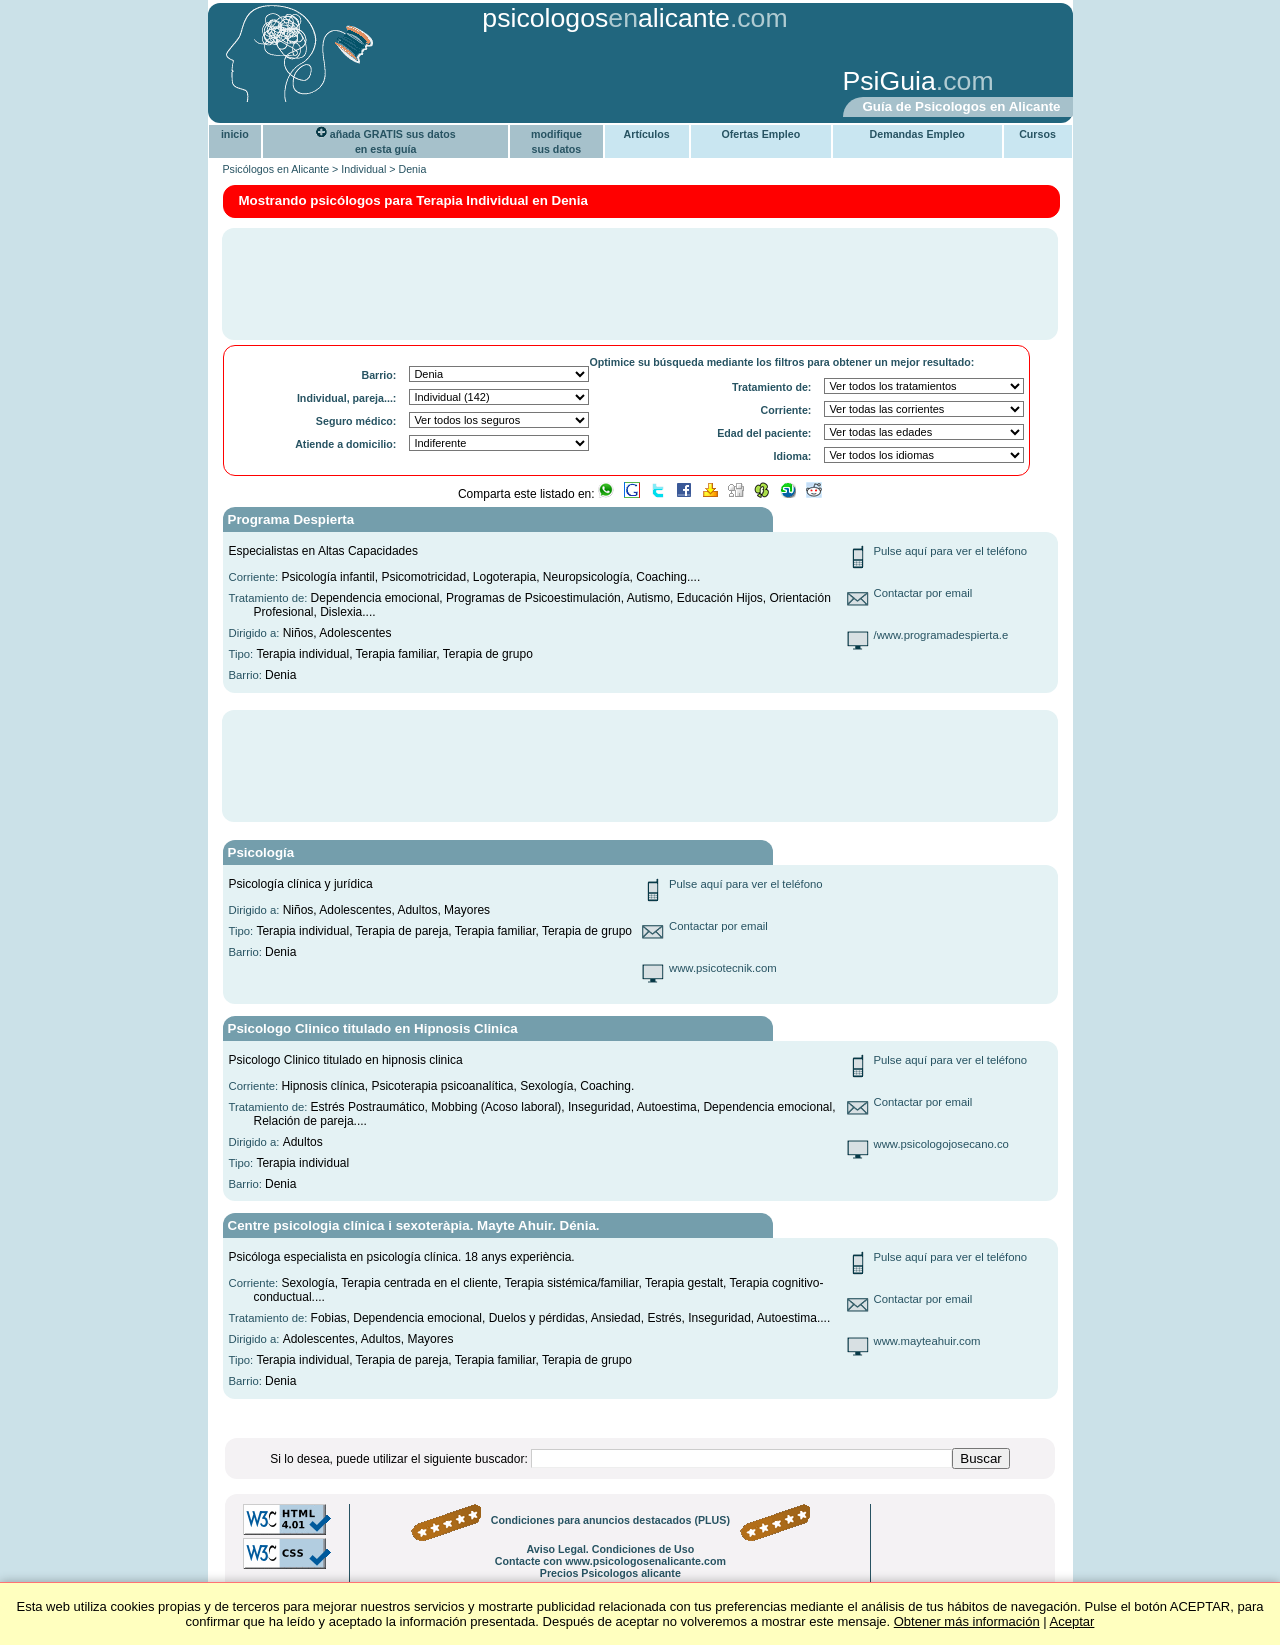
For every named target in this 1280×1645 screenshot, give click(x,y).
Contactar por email (923, 593)
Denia (412, 169)
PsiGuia (889, 81)
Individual (363, 169)
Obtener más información (967, 1621)
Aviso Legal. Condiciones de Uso (610, 1549)
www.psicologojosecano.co (941, 1144)
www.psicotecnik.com (723, 968)
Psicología (261, 852)
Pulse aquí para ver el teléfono (951, 551)
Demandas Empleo (917, 134)
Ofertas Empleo (760, 134)
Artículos (647, 134)
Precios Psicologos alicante (610, 1573)
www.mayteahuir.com (927, 1341)
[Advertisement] (525, 83)
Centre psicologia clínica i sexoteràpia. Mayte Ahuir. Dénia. (414, 1225)
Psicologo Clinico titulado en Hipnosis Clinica (373, 1028)
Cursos (1037, 134)
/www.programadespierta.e (941, 635)
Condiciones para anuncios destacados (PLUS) (610, 1520)
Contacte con (610, 1561)
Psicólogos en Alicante (276, 169)
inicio (235, 134)
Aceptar (1072, 1621)
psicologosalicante (606, 18)
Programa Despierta (291, 519)
